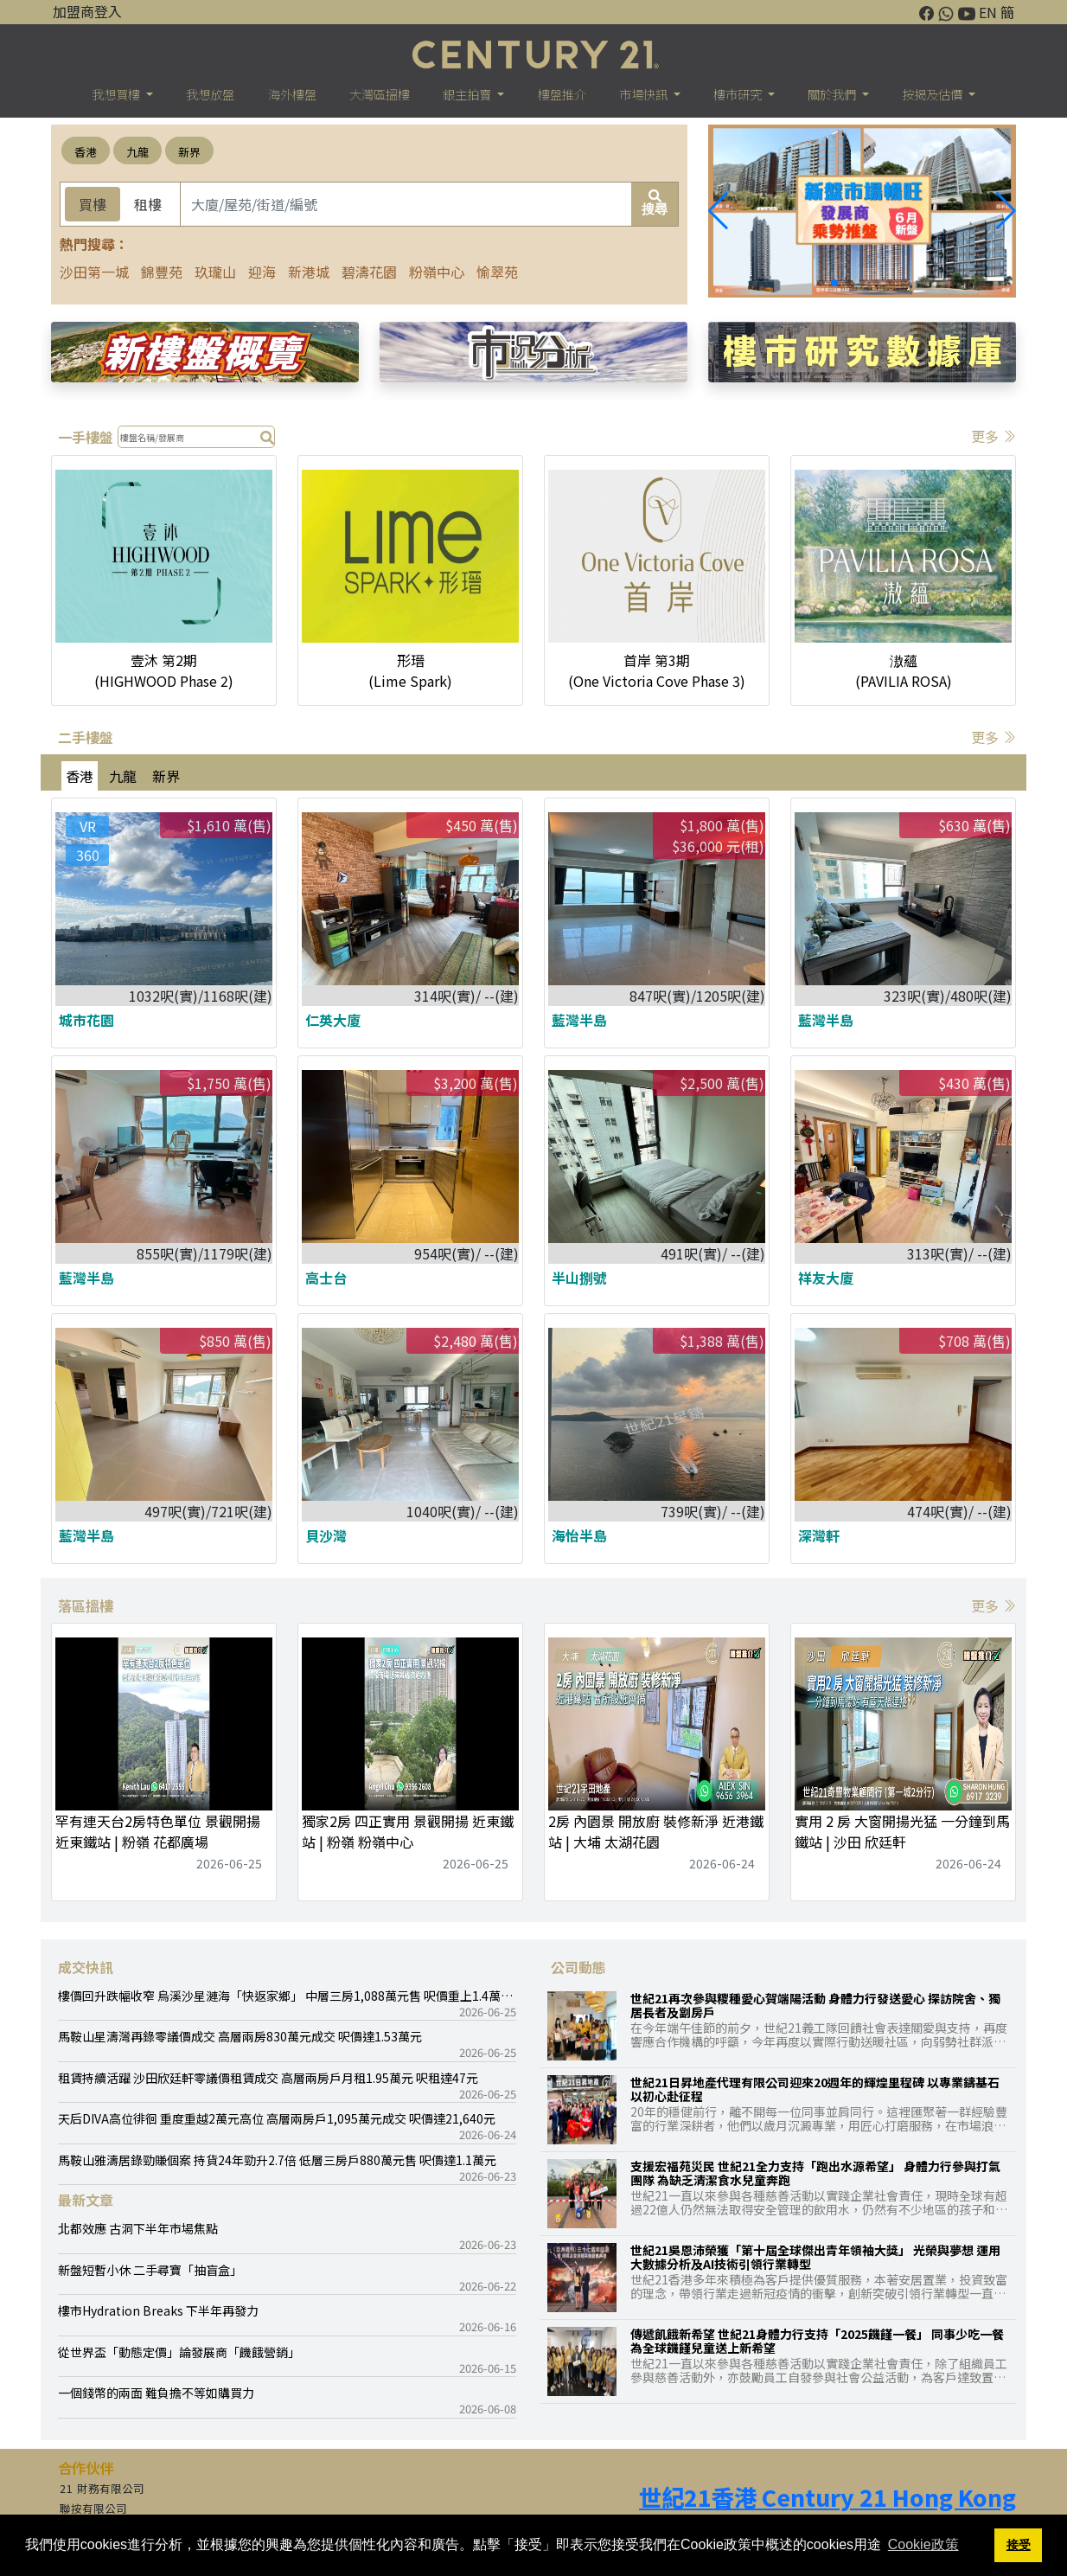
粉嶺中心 (436, 271)
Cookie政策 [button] (923, 2544)
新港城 (308, 271)
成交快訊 (85, 1967)
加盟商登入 (87, 11)
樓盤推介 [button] (562, 94)
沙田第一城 (94, 271)
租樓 (148, 204)
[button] (1006, 211)
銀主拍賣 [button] (468, 94)
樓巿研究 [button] (738, 94)
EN (988, 12)
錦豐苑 (161, 271)
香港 (85, 152)
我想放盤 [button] (210, 94)
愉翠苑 (497, 271)
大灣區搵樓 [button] (379, 94)
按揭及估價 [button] (933, 94)
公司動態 (578, 1967)
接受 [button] (1018, 2545)
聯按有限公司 (93, 2508)
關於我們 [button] (833, 94)
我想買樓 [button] (117, 94)
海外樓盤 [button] (292, 94)
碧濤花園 (369, 271)
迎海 (262, 271)
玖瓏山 (215, 271)
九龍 (137, 152)
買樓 (92, 204)
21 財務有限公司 (102, 2488)
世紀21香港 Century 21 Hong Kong (827, 2497)
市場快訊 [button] (644, 94)
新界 (189, 152)
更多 (993, 436)
